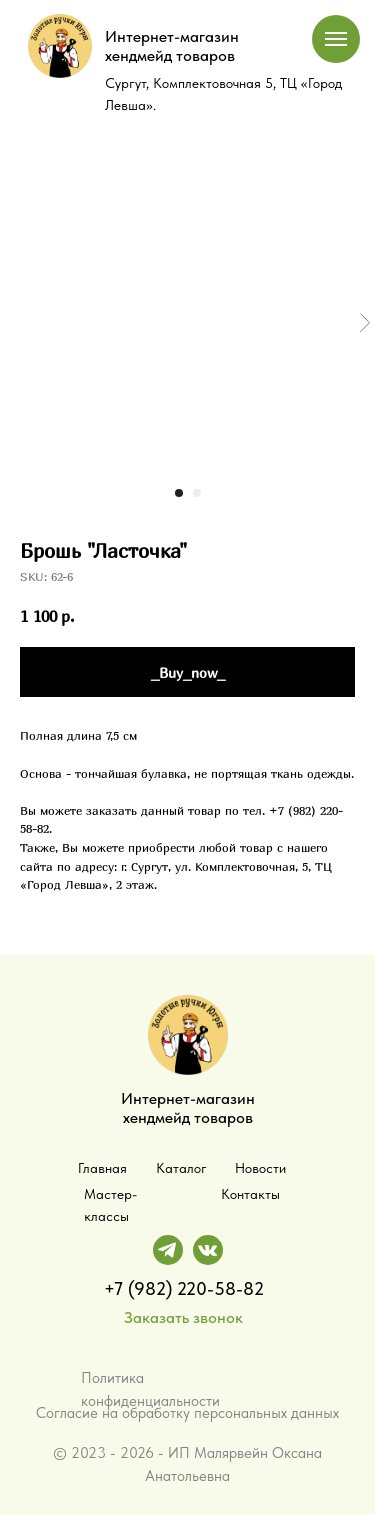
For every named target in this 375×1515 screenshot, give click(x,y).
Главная (102, 1168)
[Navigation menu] (336, 39)
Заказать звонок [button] (183, 1317)
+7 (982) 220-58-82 (184, 1288)
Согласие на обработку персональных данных (187, 1413)
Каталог (181, 1168)
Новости (260, 1168)
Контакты (250, 1194)
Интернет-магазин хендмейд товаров (172, 46)
